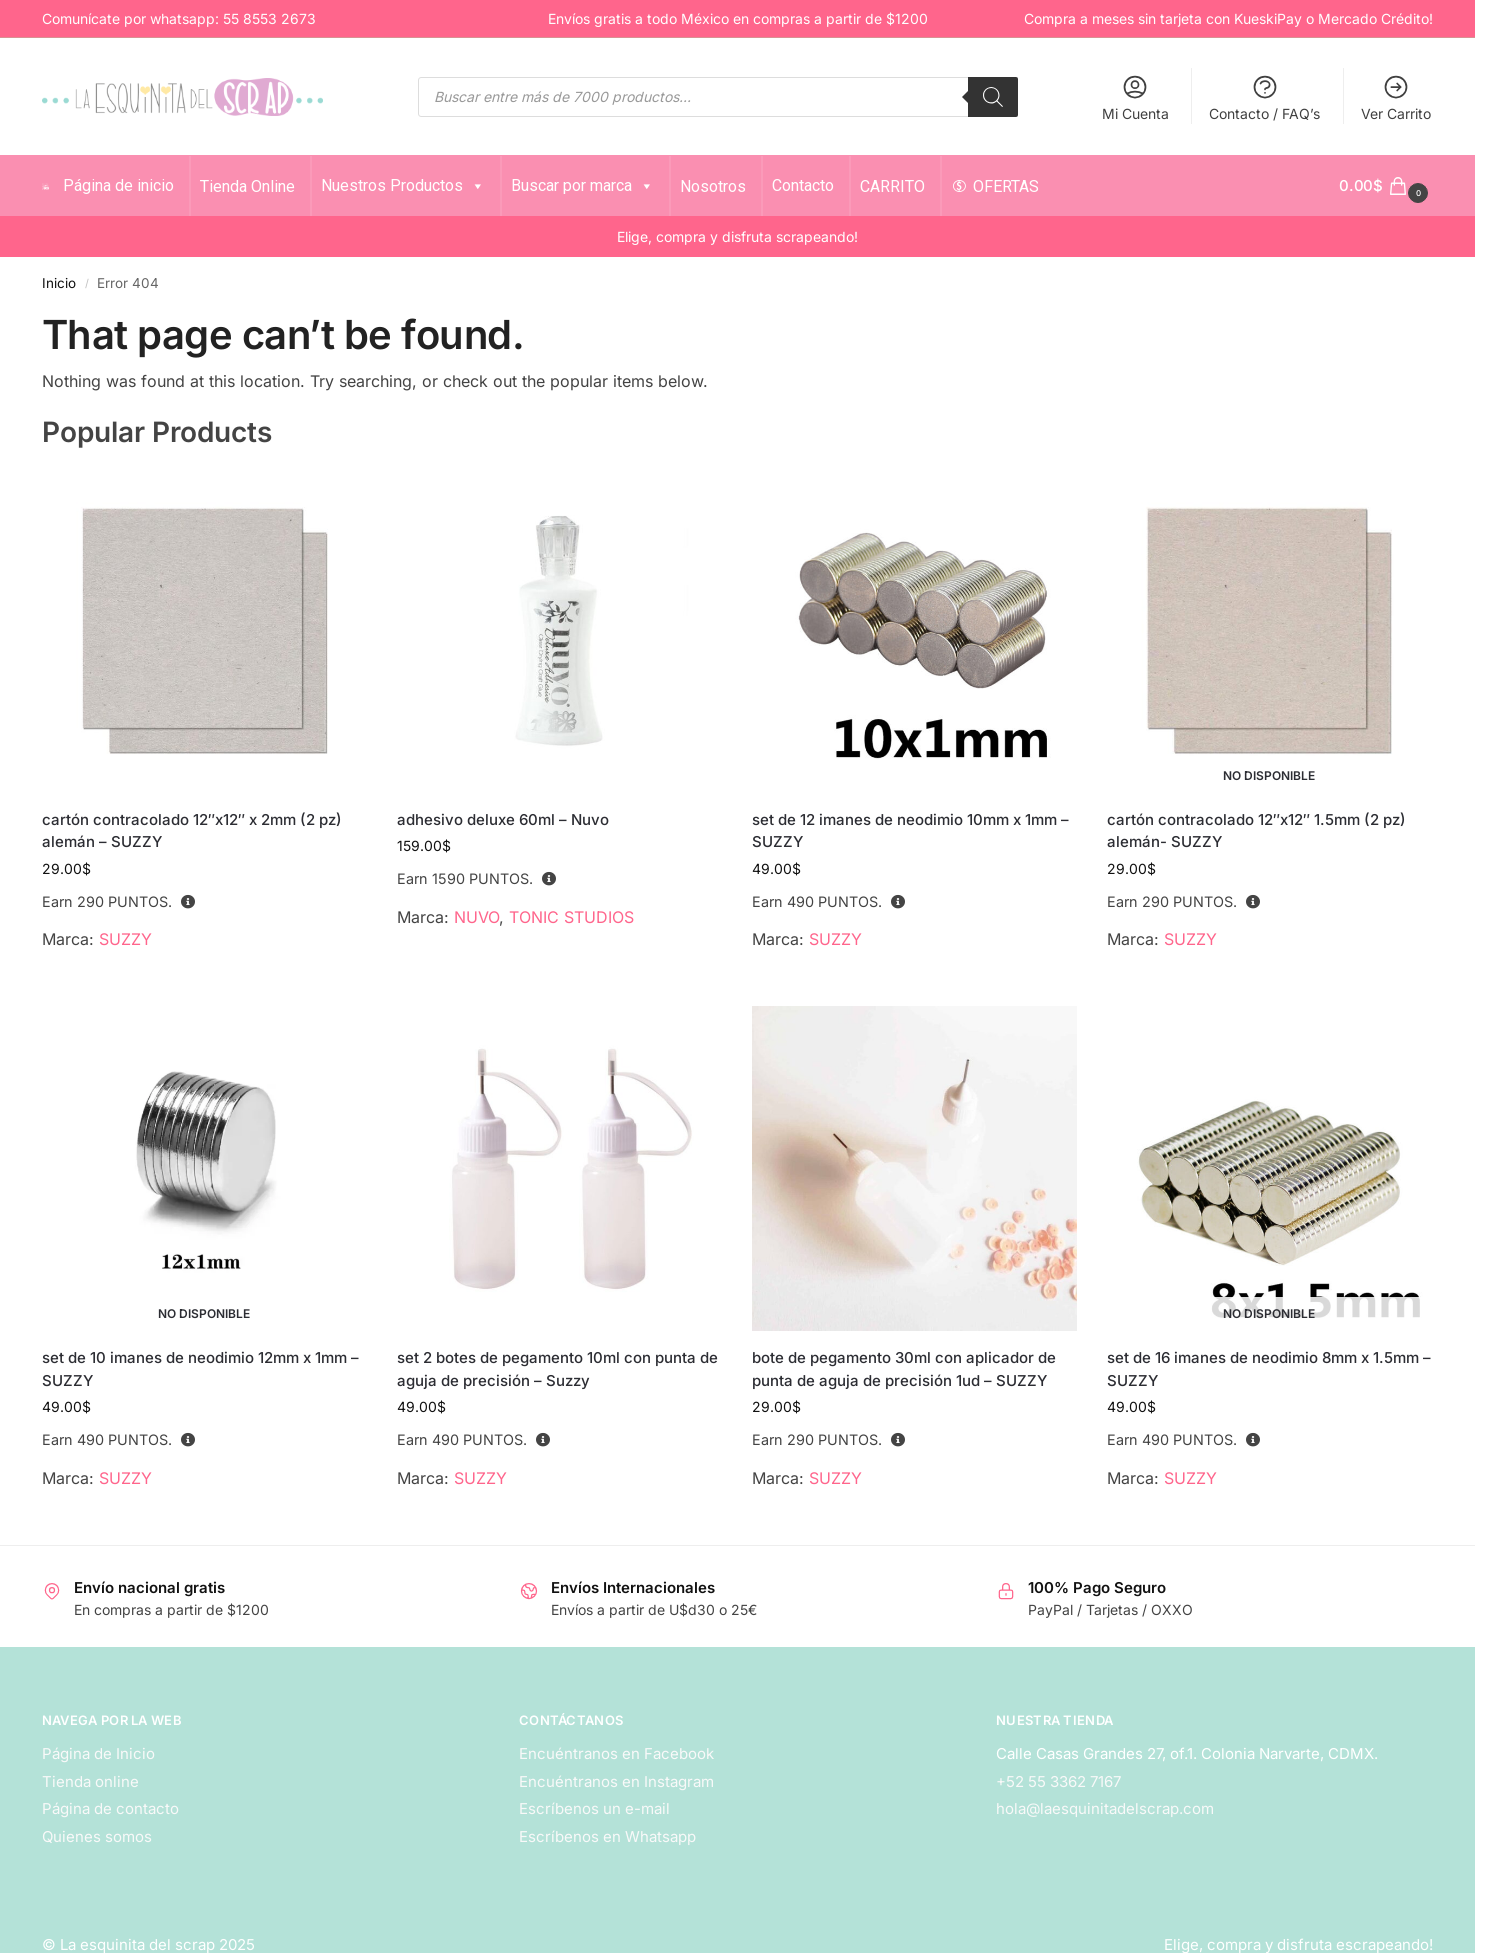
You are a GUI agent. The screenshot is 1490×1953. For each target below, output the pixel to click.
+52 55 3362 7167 (1058, 1781)
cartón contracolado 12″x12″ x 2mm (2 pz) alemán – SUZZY (192, 831)
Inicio (59, 283)
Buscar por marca (571, 185)
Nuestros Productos (392, 185)
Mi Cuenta (1135, 97)
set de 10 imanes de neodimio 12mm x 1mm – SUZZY (200, 1369)
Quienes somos (97, 1836)
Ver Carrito (1396, 97)
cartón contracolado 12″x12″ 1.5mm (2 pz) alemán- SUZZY (1256, 831)
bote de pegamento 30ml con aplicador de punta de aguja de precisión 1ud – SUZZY (904, 1369)
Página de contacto (110, 1808)
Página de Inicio (98, 1753)
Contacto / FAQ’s (1264, 97)
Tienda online (90, 1781)
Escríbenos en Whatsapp (607, 1836)
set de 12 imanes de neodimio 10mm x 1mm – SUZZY (910, 831)
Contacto (792, 185)
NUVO (476, 917)
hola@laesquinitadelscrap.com (1105, 1808)
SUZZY (125, 939)
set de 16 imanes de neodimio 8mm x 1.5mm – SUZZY (1269, 1369)
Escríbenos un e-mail (594, 1808)
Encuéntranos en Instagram (616, 1781)
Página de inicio (107, 185)
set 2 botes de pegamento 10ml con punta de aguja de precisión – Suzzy (557, 1369)
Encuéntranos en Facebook (616, 1753)
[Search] (993, 97)
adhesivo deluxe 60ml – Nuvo (503, 819)
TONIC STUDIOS (571, 917)
